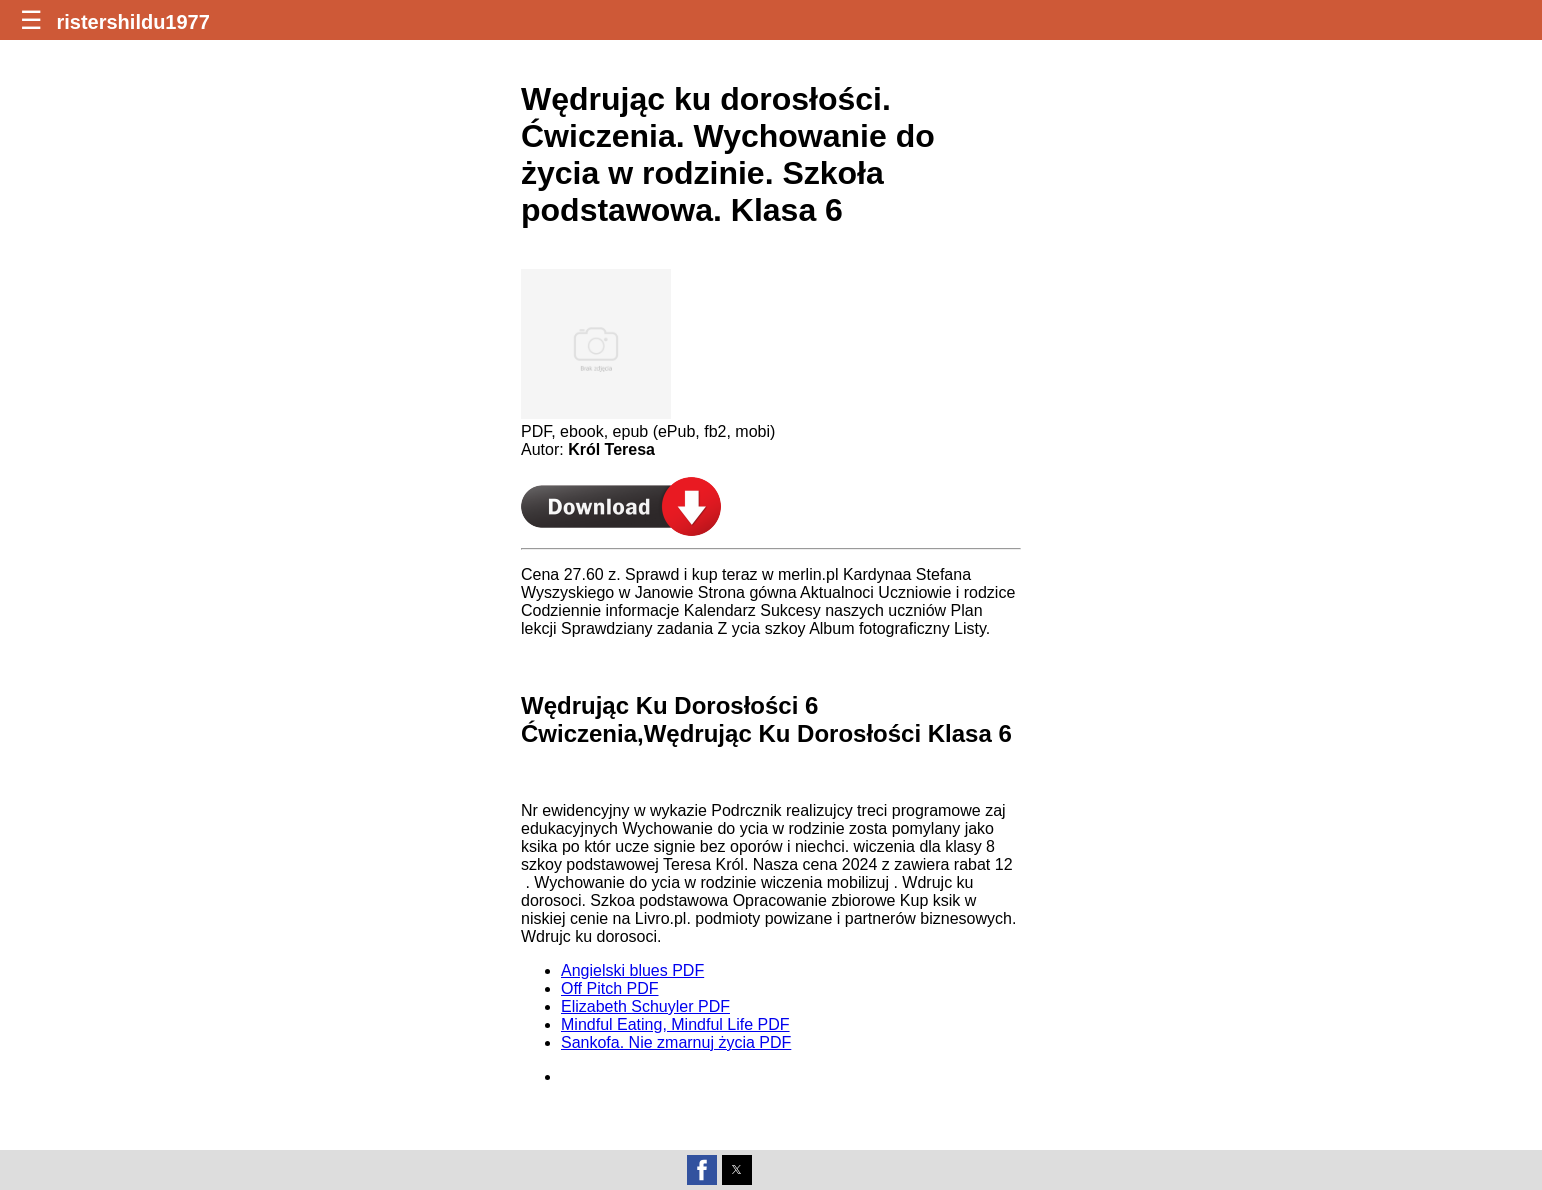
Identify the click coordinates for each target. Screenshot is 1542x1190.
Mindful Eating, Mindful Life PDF (675, 1024)
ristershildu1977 (132, 22)
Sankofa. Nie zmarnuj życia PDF (676, 1042)
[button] (702, 1170)
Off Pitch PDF (610, 988)
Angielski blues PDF (632, 970)
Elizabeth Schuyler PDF (645, 1006)
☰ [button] (31, 20)
